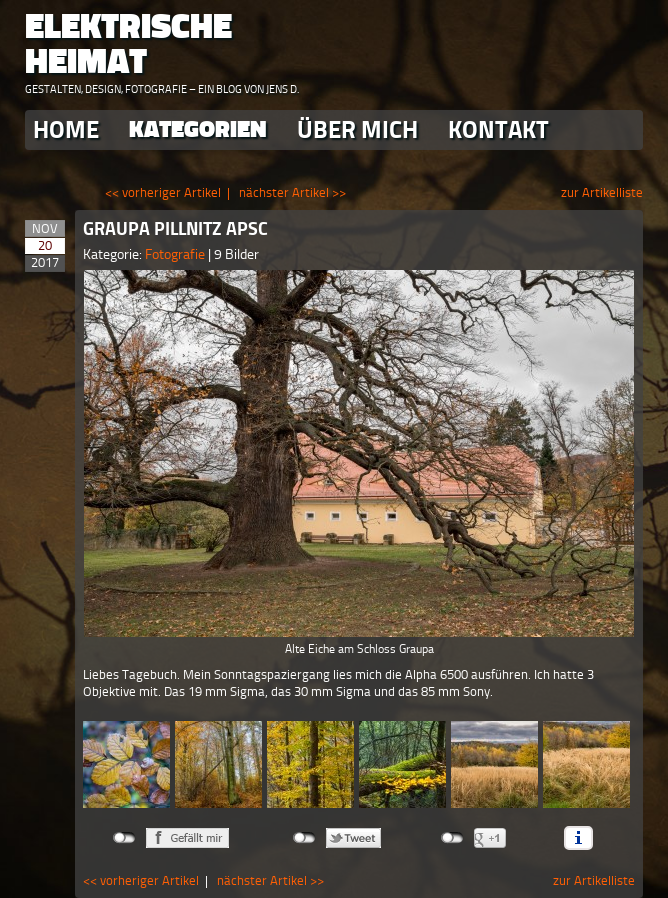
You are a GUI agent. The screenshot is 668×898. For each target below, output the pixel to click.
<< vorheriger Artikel (163, 192)
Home (66, 129)
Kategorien (198, 129)
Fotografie (176, 254)
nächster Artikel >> (292, 192)
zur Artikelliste (602, 192)
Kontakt (498, 129)
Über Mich (357, 129)
